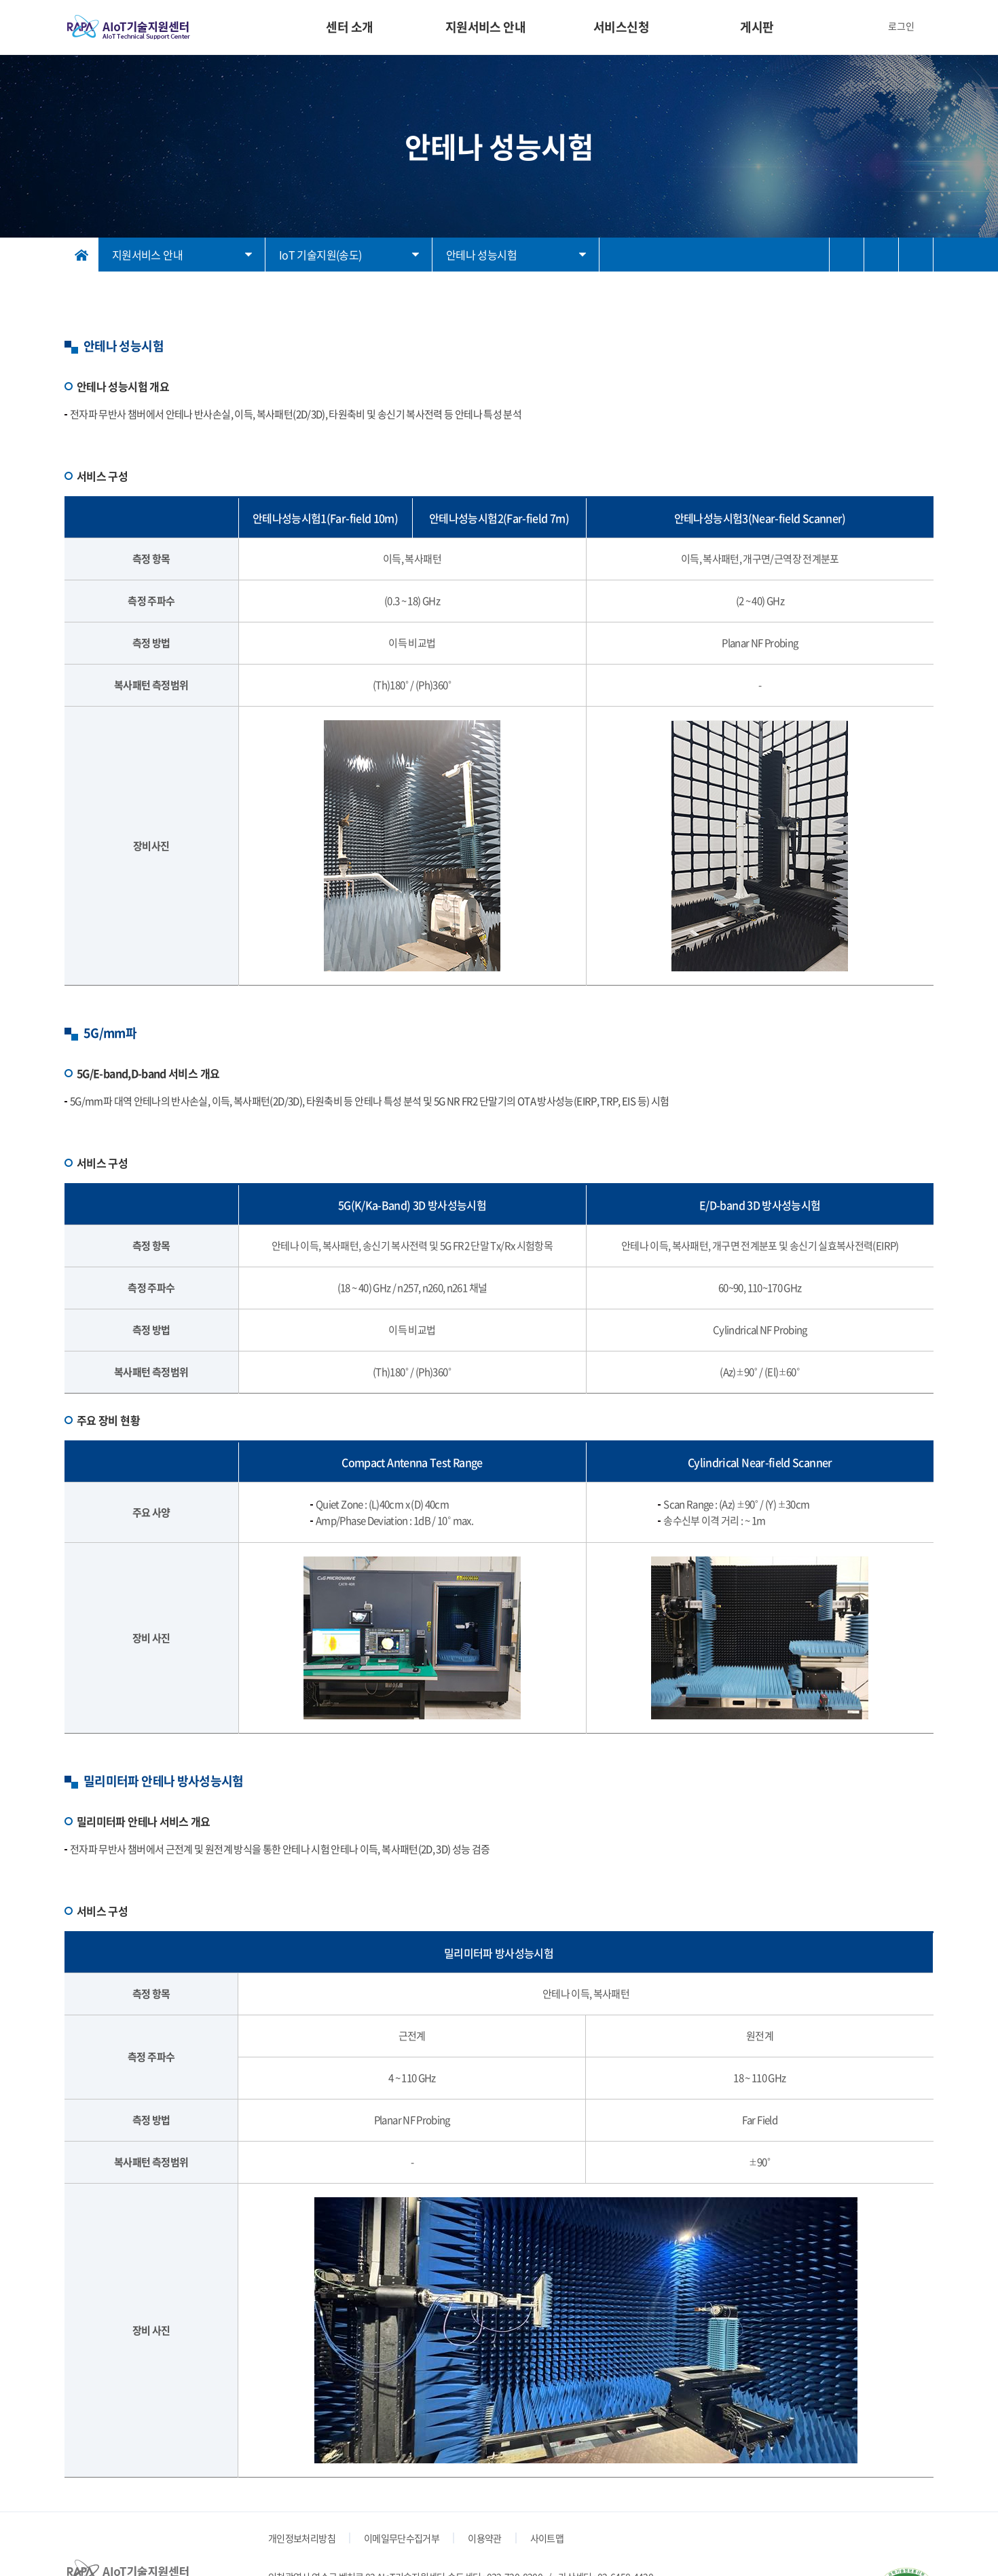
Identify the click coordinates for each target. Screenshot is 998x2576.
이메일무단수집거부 (401, 2538)
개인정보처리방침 (301, 2538)
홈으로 (81, 255)
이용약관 (484, 2538)
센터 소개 (349, 27)
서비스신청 (621, 27)
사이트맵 (546, 2538)
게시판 (756, 27)
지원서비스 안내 (485, 27)
